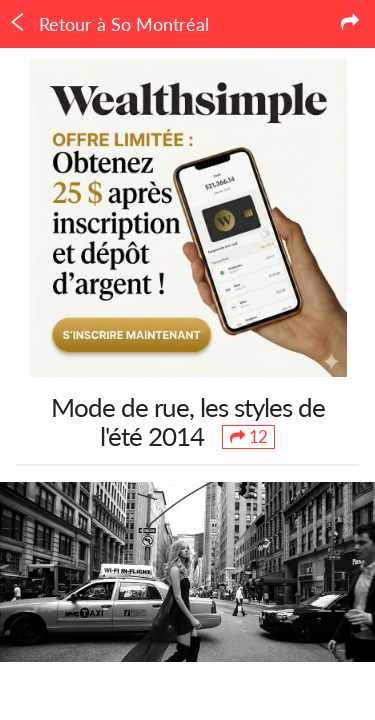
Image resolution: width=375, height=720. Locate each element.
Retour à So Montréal (108, 24)
